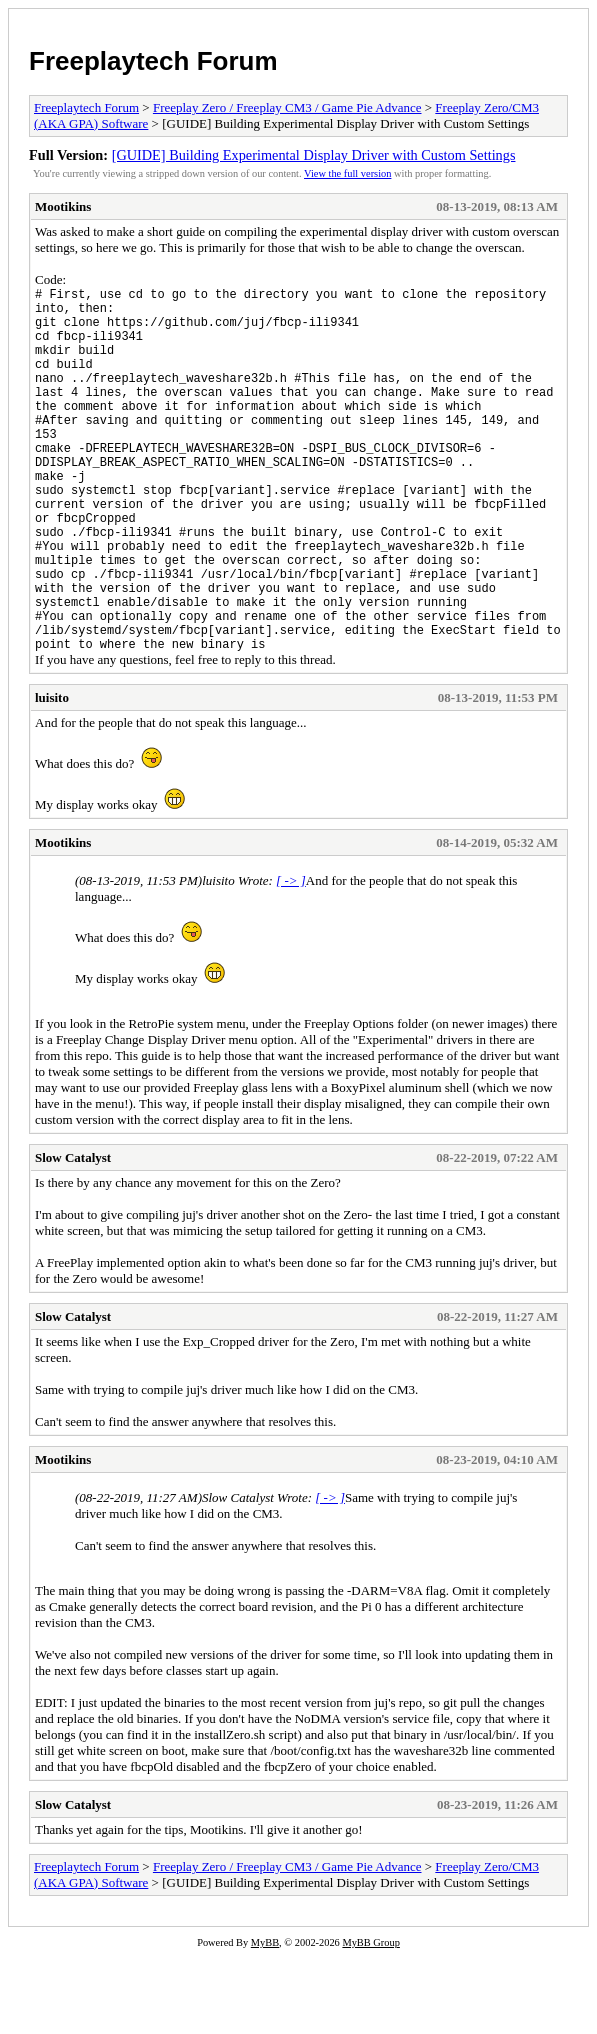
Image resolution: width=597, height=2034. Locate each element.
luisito (52, 775)
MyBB (265, 2020)
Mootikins (63, 206)
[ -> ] (291, 958)
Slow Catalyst (73, 1235)
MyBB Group (370, 2020)
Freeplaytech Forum (153, 61)
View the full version (347, 173)
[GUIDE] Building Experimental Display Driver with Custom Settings (314, 155)
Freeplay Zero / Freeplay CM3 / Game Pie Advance (287, 107)
